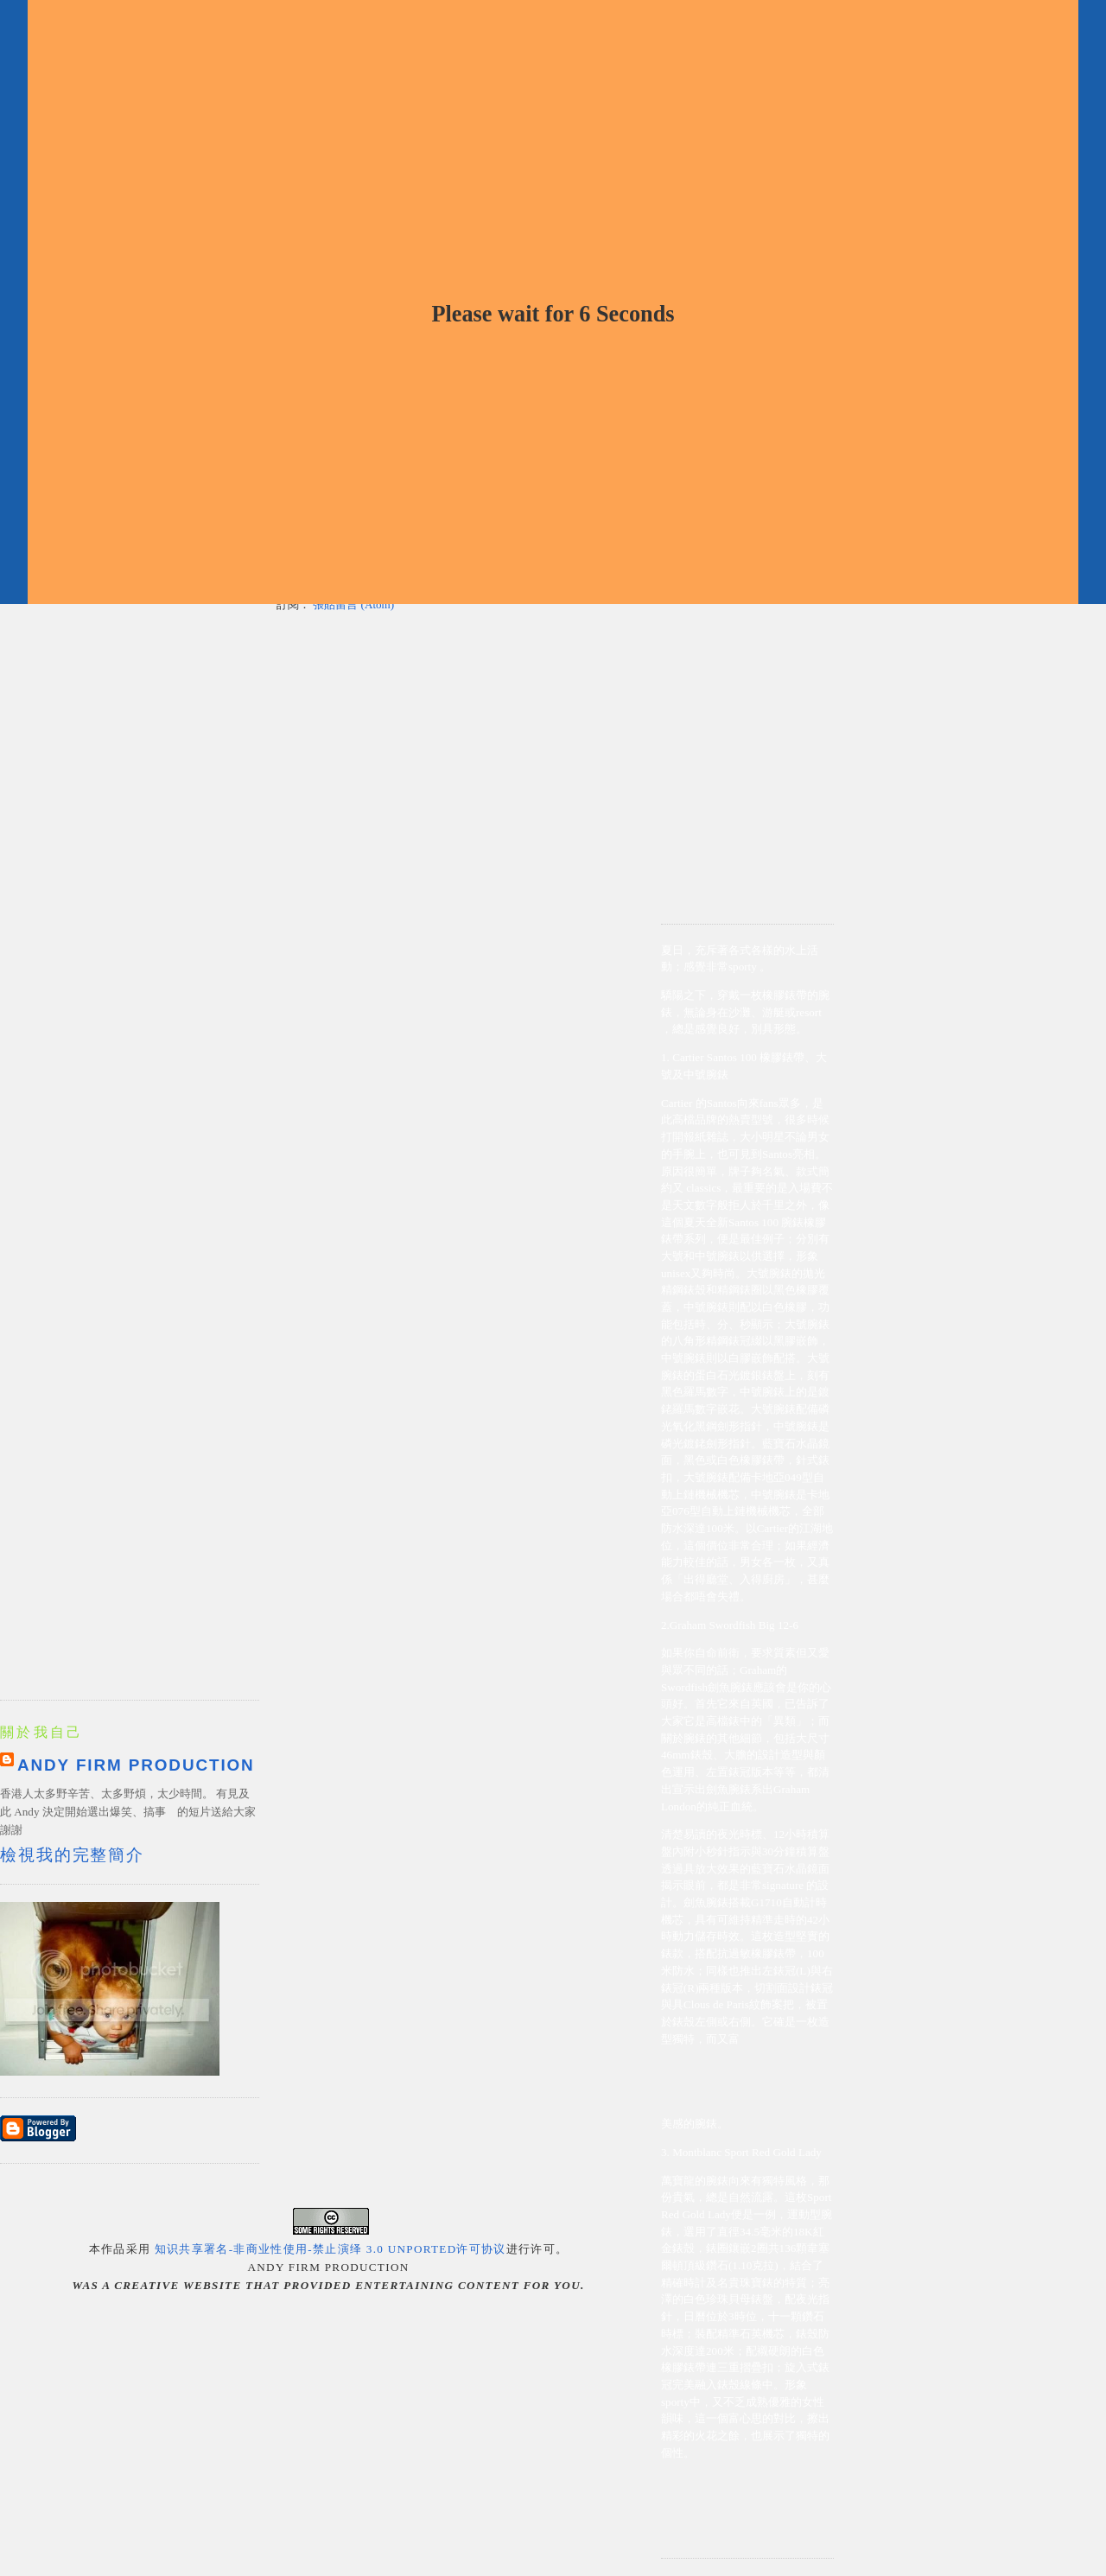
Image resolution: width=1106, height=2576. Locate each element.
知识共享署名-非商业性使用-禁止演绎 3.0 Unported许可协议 (330, 2248)
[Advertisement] (747, 647)
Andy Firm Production (136, 1765)
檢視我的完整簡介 (72, 1855)
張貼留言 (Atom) (353, 604)
